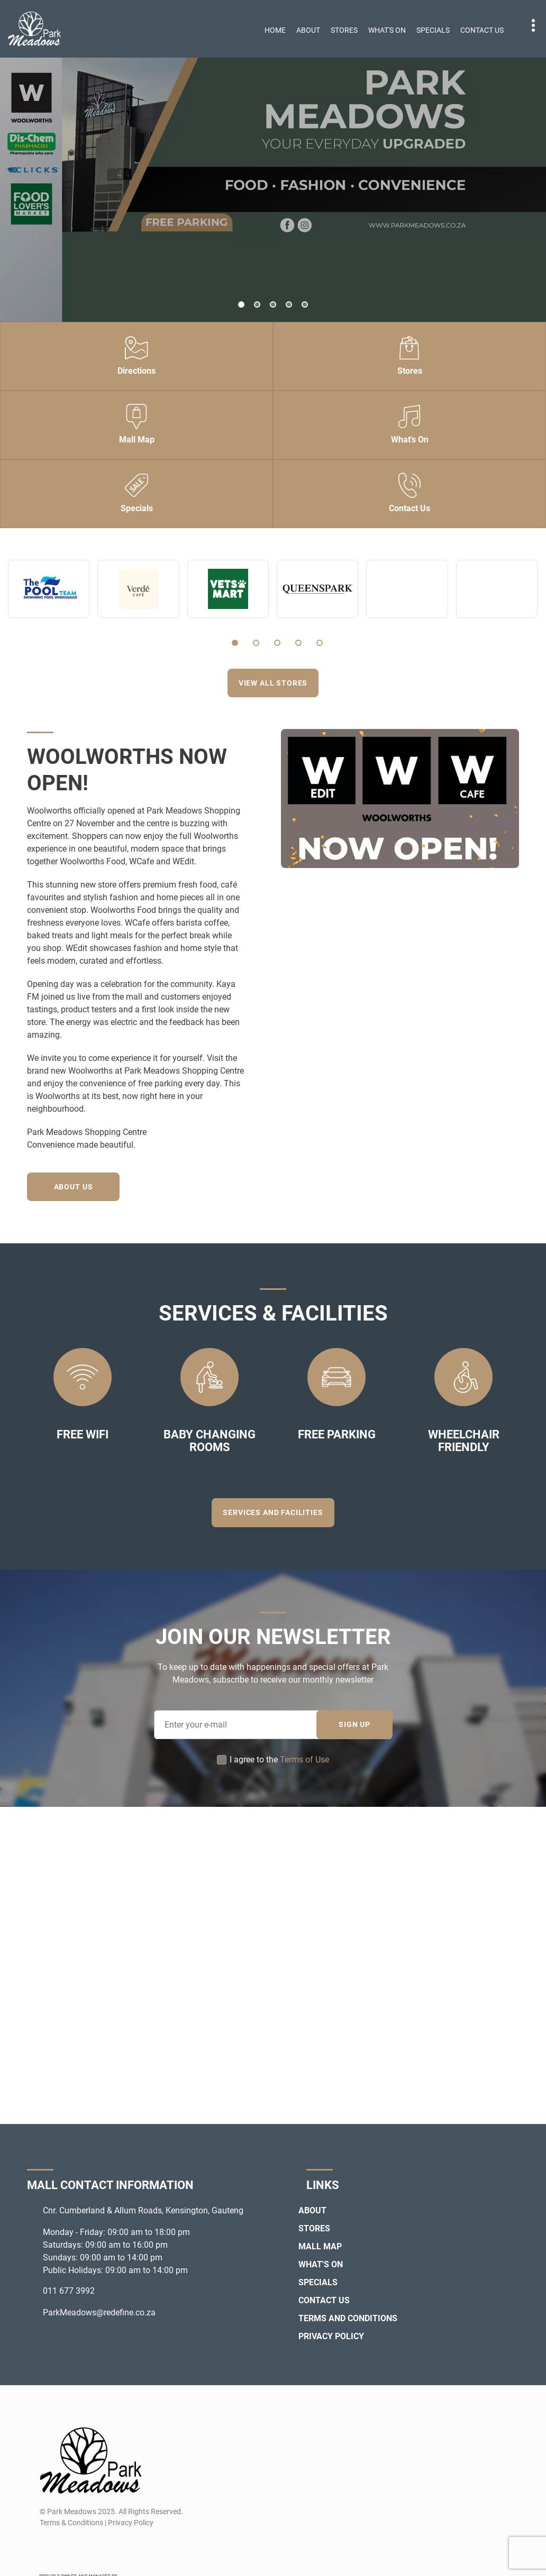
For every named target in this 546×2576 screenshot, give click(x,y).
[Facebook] (47, 2548)
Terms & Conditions (71, 2522)
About (308, 30)
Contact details (528, 26)
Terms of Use (304, 1760)
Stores (344, 30)
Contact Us (482, 30)
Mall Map (320, 2246)
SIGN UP (354, 1724)
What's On (387, 30)
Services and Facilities (273, 1512)
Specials (433, 30)
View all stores (273, 683)
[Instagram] (66, 2548)
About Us (73, 1187)
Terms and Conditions (347, 2318)
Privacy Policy (331, 2336)
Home (275, 30)
